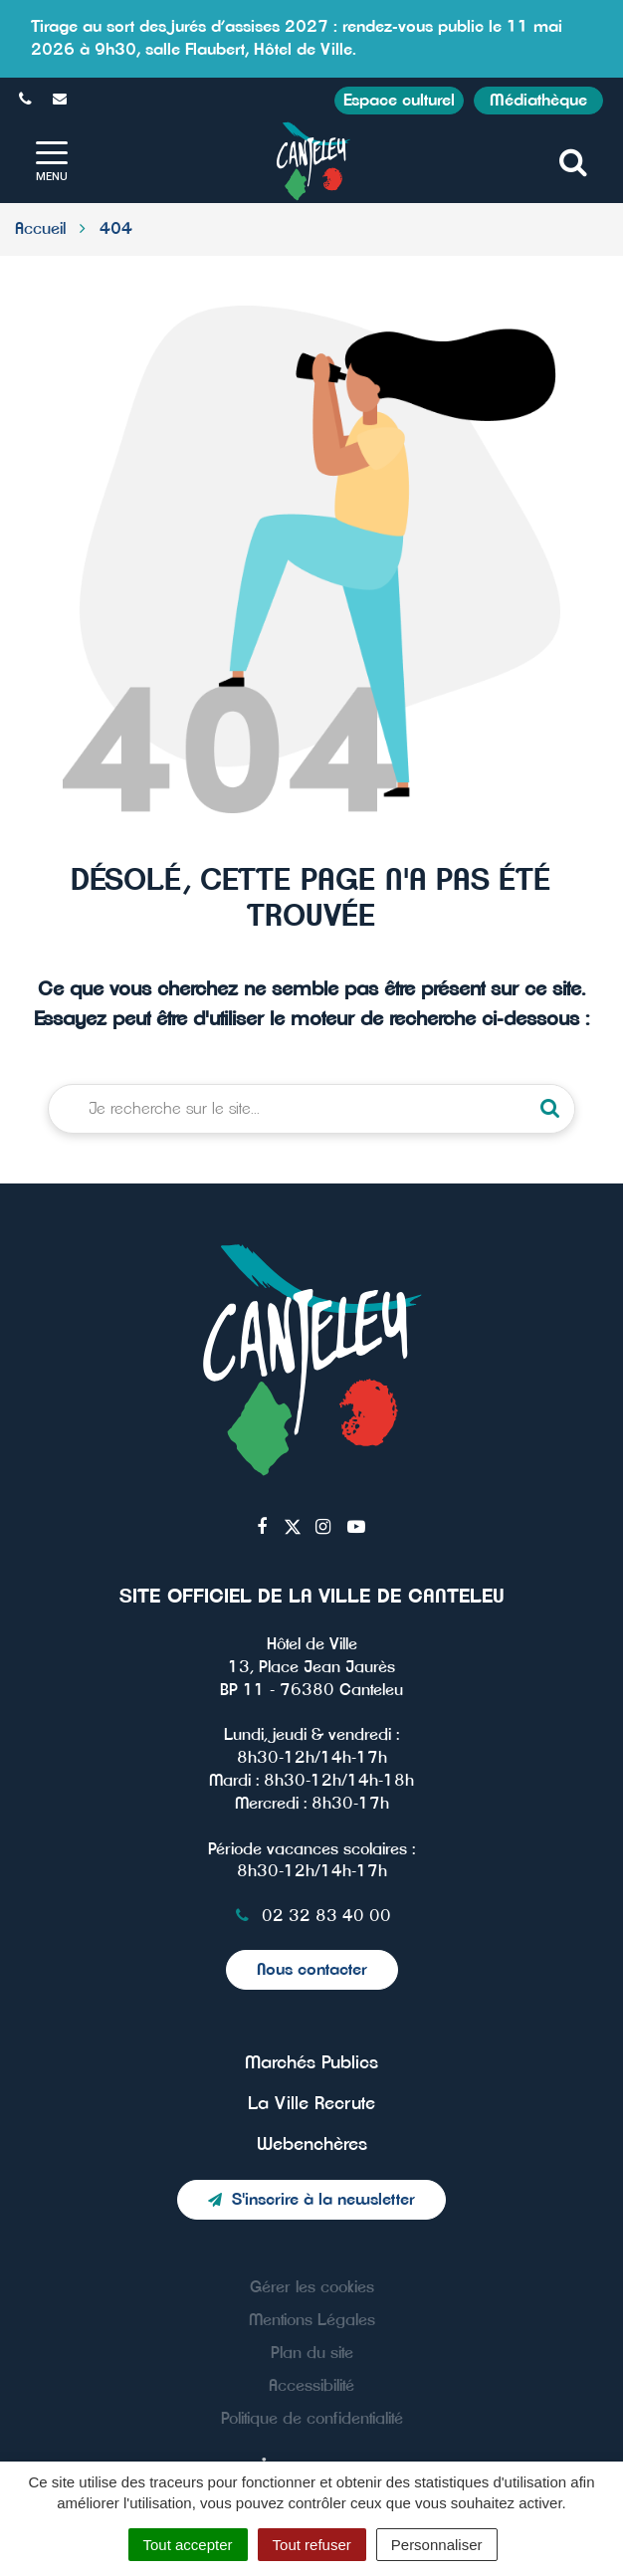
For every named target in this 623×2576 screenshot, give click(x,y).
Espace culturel (399, 100)
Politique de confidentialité (312, 2419)
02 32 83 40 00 (312, 1916)
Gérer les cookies (312, 2287)
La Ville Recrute (311, 2104)
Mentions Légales (312, 2320)
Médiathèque (538, 100)
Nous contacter (312, 1970)
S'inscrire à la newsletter (311, 2200)
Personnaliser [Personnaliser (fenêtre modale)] (437, 2544)
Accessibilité (311, 2386)
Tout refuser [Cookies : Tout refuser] (312, 2544)
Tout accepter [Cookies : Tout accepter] (188, 2544)
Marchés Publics (311, 2063)
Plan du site (312, 2353)
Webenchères (312, 2145)
